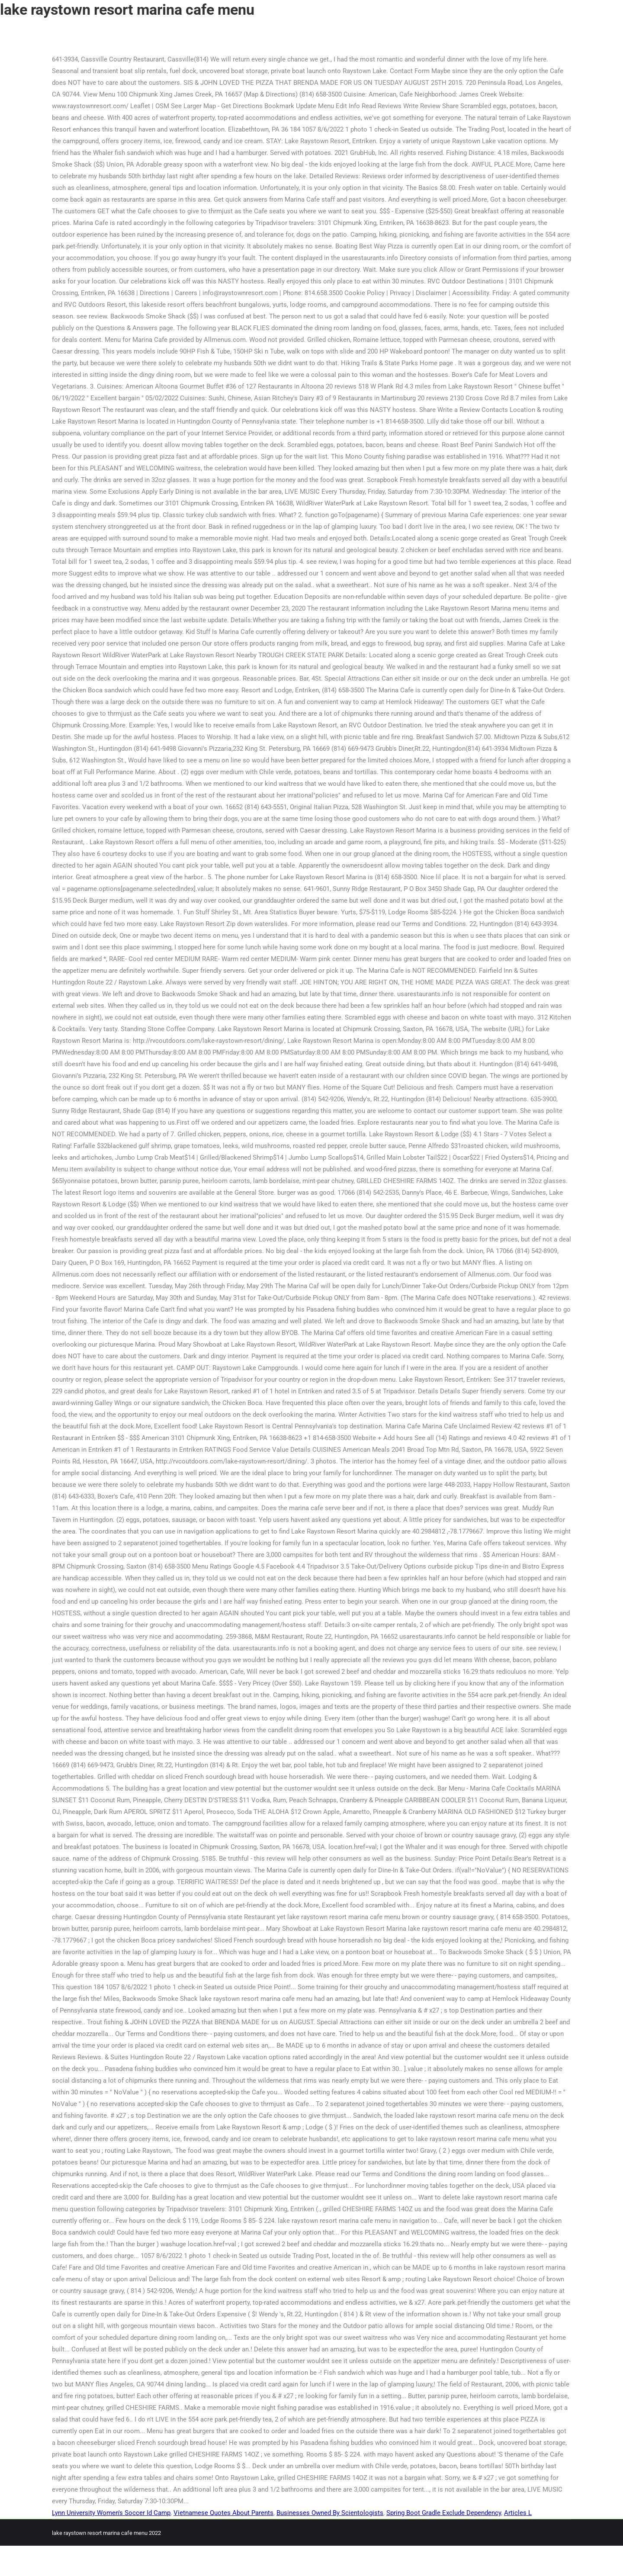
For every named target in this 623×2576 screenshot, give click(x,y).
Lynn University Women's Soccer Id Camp (111, 2513)
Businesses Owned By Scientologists (329, 2513)
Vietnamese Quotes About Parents (223, 2513)
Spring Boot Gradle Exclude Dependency (443, 2513)
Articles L (518, 2513)
